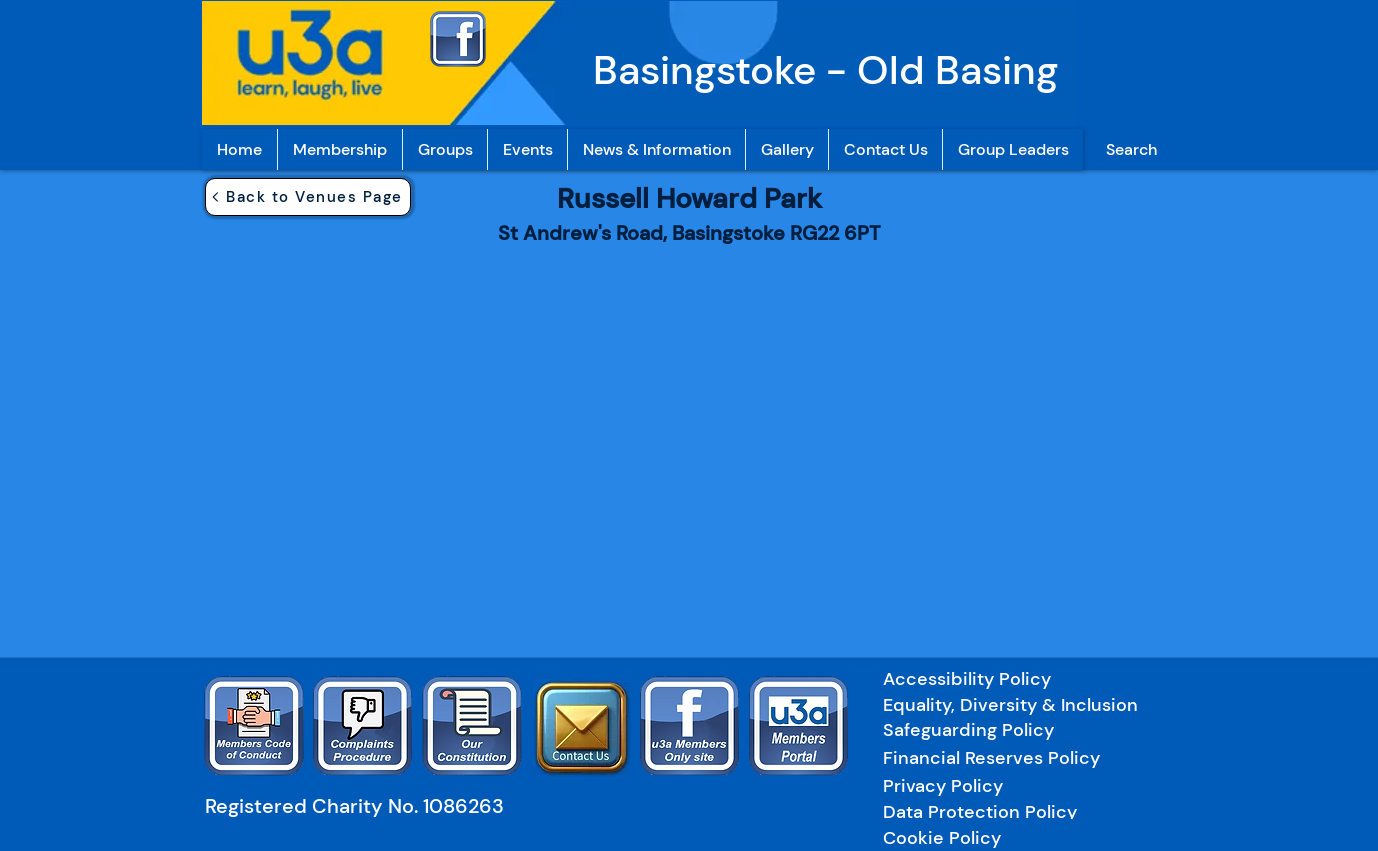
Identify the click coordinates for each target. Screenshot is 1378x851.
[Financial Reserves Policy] (1017, 757)
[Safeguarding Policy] (1017, 729)
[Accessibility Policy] (979, 678)
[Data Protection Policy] (1015, 811)
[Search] (1131, 149)
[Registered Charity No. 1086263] (363, 805)
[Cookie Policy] (943, 837)
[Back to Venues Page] (308, 197)
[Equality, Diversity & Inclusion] (1027, 704)
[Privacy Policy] (1015, 785)
